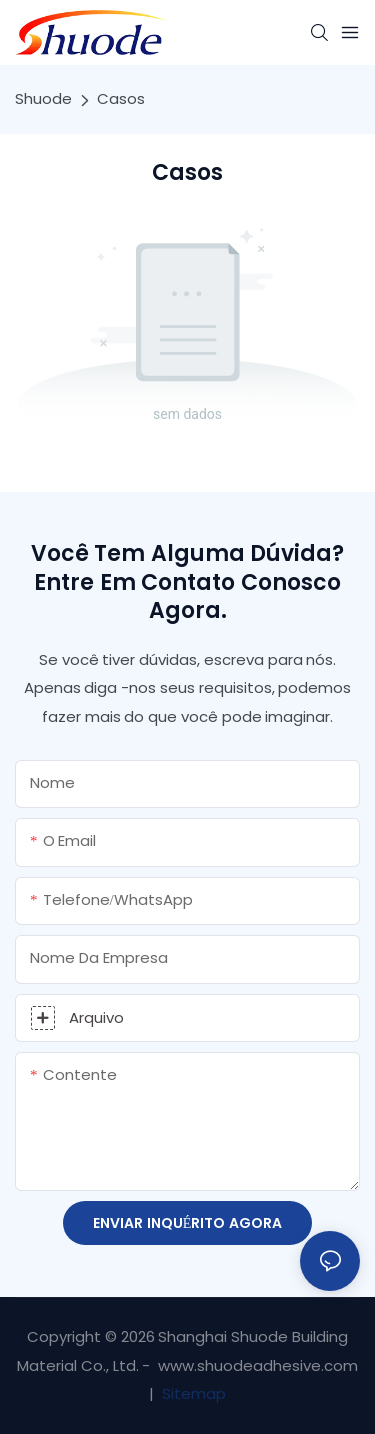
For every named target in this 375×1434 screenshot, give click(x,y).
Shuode (43, 98)
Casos (121, 98)
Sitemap (192, 1393)
